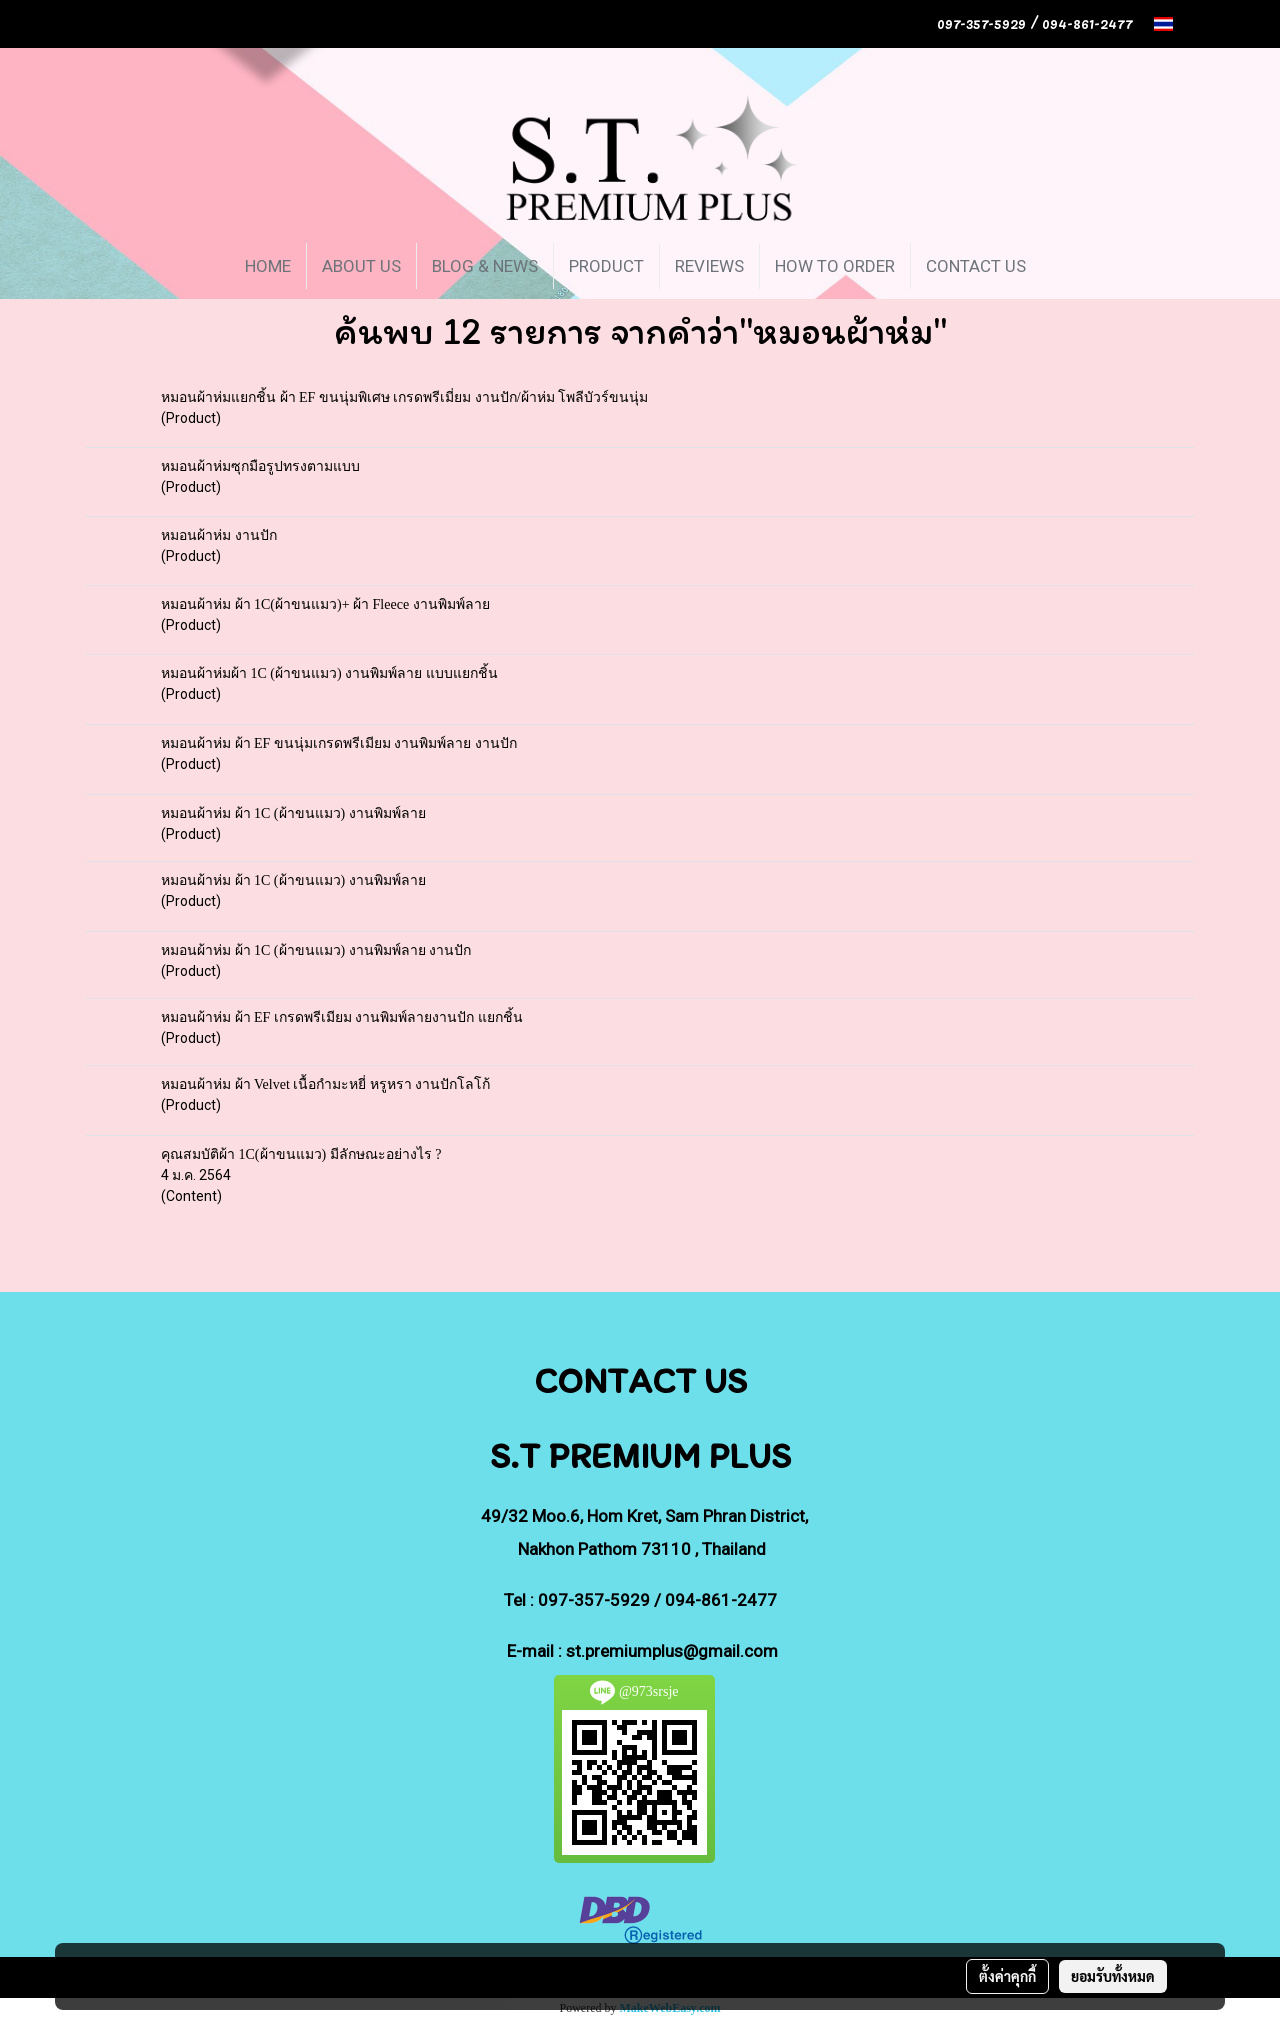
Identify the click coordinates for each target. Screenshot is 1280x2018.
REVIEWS (709, 266)
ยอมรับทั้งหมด (1113, 1976)
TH (1174, 23)
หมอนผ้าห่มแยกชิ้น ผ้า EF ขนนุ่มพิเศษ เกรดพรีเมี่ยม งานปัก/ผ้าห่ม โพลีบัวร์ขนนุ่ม (404, 397)
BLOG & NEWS (485, 266)
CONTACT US (976, 266)
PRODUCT (606, 266)
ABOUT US (361, 266)
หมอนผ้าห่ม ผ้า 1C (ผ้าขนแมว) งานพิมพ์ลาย (293, 813)
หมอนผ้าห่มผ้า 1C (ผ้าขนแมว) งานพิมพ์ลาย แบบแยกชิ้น (329, 673)
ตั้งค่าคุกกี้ (1007, 1976)
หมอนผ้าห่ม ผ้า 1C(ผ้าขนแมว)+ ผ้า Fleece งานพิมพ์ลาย (325, 604)
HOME (268, 266)
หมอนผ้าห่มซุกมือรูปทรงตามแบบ (260, 466)
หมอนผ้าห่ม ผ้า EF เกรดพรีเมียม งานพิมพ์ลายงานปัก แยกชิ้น (342, 1017)
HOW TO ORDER (835, 266)
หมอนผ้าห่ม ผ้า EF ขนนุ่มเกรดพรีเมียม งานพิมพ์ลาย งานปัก (339, 743)
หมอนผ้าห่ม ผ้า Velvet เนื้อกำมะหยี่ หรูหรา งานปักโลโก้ (325, 1084)
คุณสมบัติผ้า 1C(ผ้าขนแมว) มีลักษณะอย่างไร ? (301, 1154)
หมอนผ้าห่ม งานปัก (219, 535)
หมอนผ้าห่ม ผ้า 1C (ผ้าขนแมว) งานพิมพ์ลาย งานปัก (316, 950)
